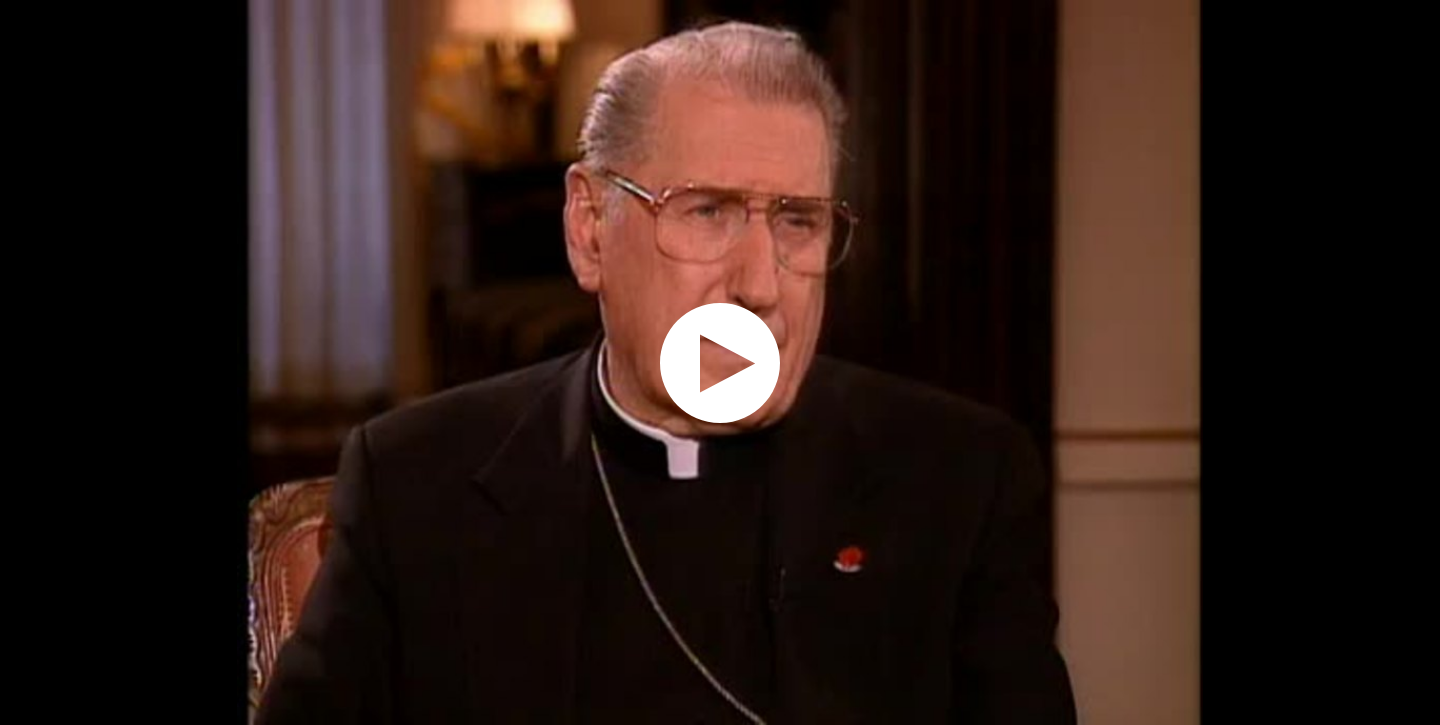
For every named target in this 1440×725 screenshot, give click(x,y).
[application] (720, 362)
